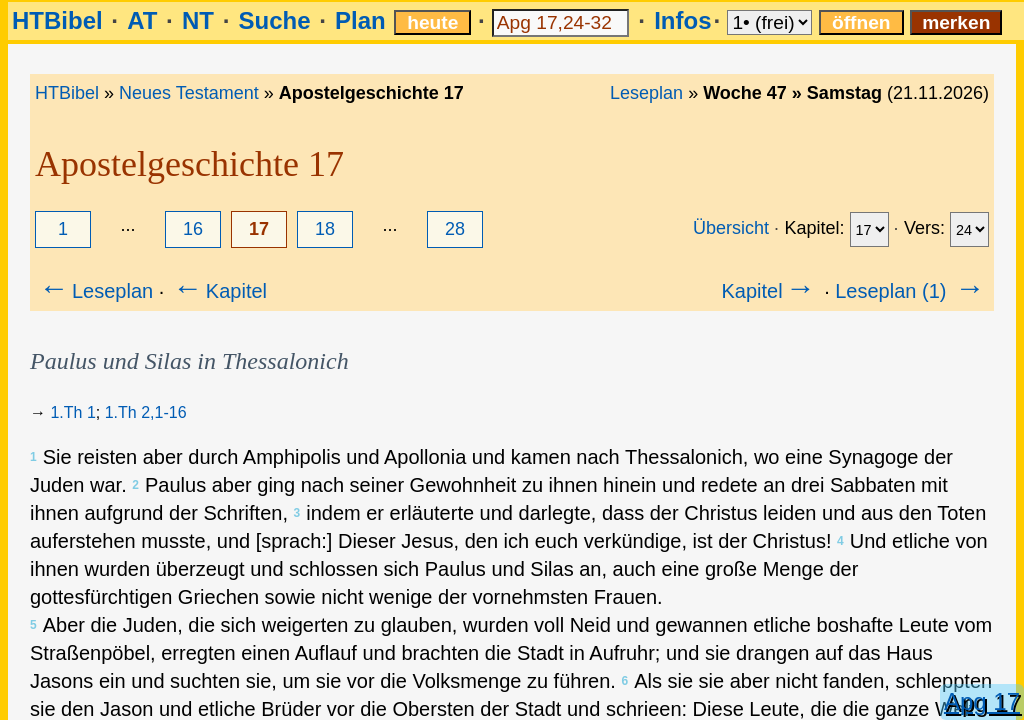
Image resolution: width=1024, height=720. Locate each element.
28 (455, 229)
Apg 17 (982, 701)
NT (198, 20)
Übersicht (731, 228)
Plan (360, 20)
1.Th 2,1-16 (146, 412)
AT (142, 20)
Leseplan (646, 93)
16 (193, 229)
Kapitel (218, 291)
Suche (274, 20)
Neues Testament (189, 93)
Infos (682, 20)
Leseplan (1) (911, 291)
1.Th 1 (72, 412)
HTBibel (57, 20)
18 (325, 229)
